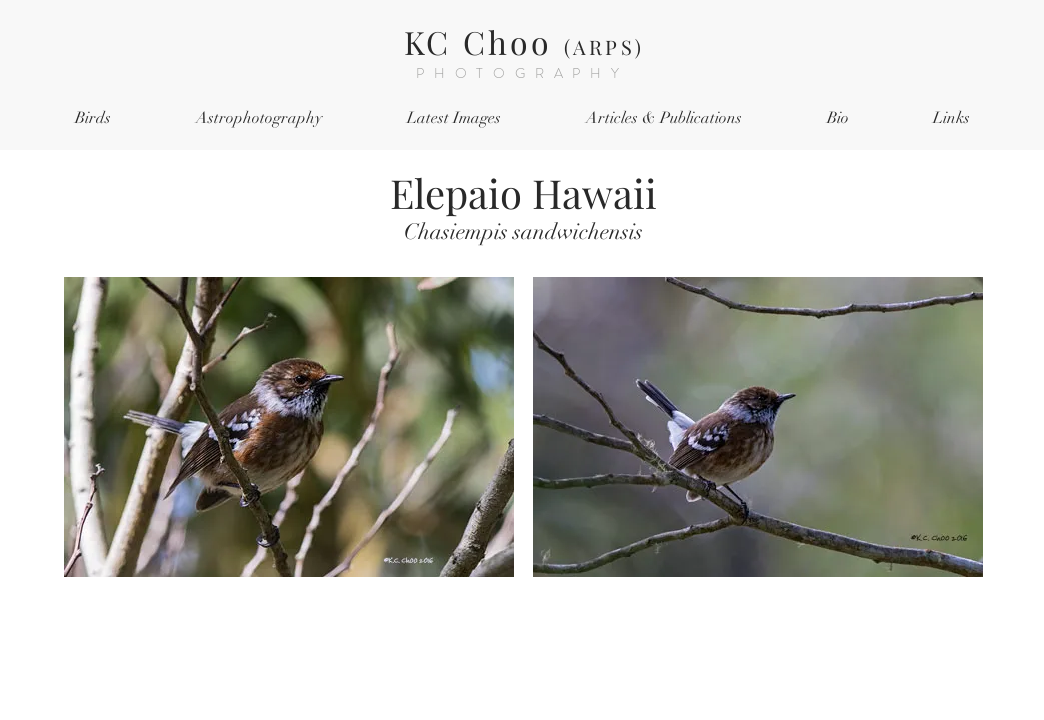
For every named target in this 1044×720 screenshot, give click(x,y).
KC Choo (524, 41)
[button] (92, 118)
